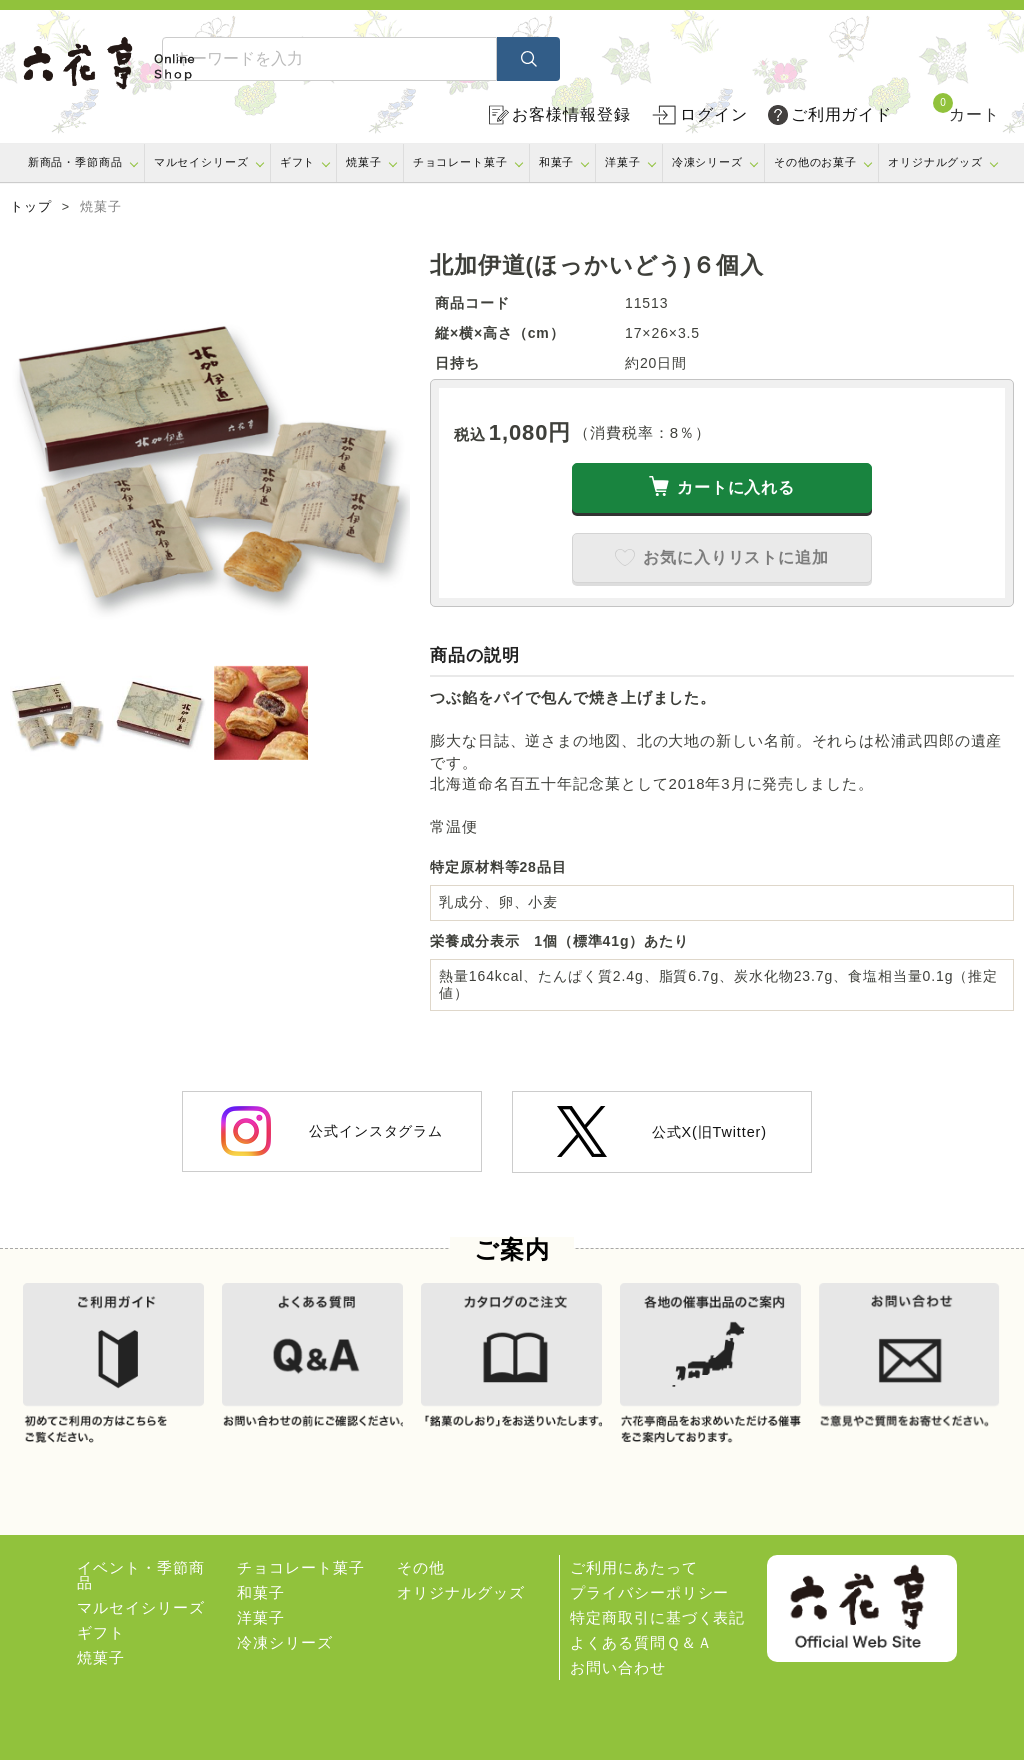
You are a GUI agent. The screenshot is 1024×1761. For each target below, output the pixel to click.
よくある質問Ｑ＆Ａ (641, 1643)
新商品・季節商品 (75, 162)
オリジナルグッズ (935, 162)
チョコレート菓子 (460, 162)
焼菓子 (364, 162)
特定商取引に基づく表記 (657, 1618)
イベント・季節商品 (140, 1576)
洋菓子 (623, 162)
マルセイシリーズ (201, 162)
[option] (210, 452)
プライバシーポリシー (649, 1593)
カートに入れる (736, 487)
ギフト (298, 162)
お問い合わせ (617, 1668)
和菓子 (557, 162)
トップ (31, 207)
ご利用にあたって (633, 1568)
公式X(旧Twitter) (662, 1131)
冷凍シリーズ (707, 162)
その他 (421, 1568)
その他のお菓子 (815, 162)
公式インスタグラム (332, 1131)
